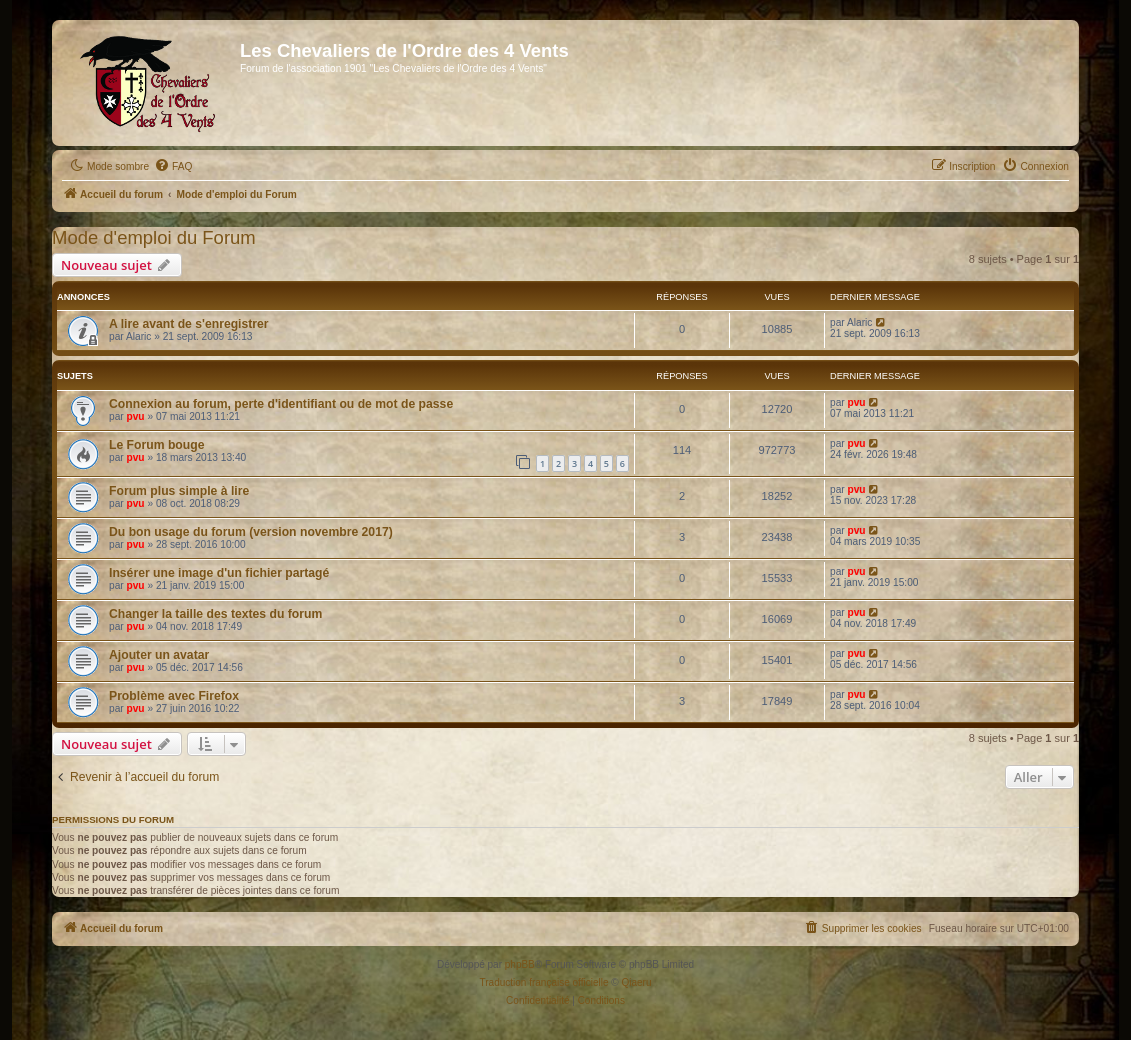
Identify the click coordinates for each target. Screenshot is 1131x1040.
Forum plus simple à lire (179, 491)
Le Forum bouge (156, 445)
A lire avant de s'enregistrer (189, 324)
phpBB (520, 964)
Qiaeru (636, 982)
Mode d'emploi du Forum (154, 237)
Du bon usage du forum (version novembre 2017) (251, 532)
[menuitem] (173, 167)
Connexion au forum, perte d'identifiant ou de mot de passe (281, 404)
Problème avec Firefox (174, 696)
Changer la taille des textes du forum (215, 614)
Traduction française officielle (544, 982)
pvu (136, 416)
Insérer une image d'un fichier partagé (219, 573)
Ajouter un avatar (159, 655)
